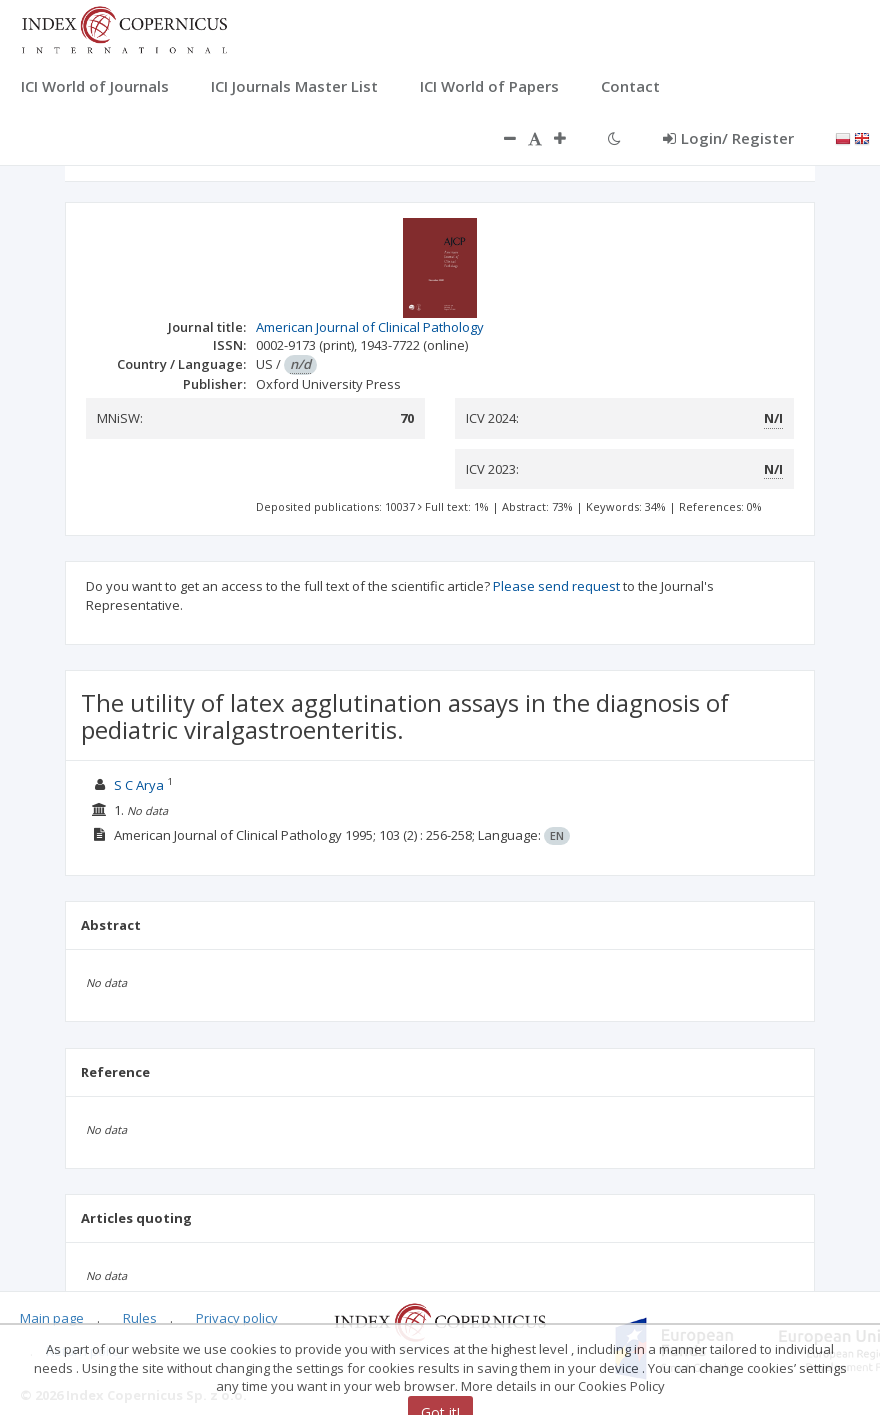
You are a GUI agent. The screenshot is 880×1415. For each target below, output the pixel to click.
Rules (140, 1318)
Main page (52, 1318)
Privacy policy (237, 1318)
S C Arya (139, 785)
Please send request (556, 586)
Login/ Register (728, 138)
